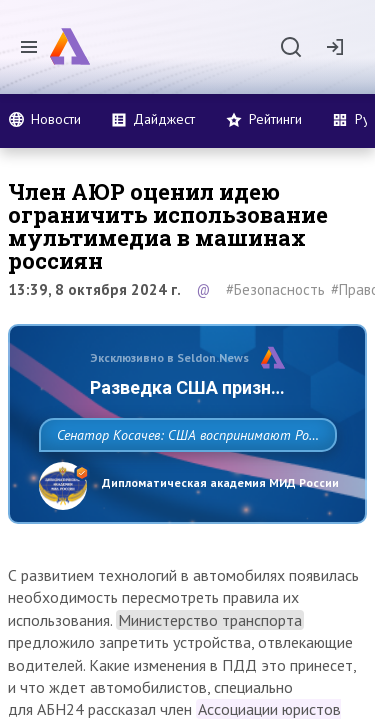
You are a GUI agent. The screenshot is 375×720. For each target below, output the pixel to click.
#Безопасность (275, 289)
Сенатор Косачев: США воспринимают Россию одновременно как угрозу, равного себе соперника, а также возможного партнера (182, 479)
